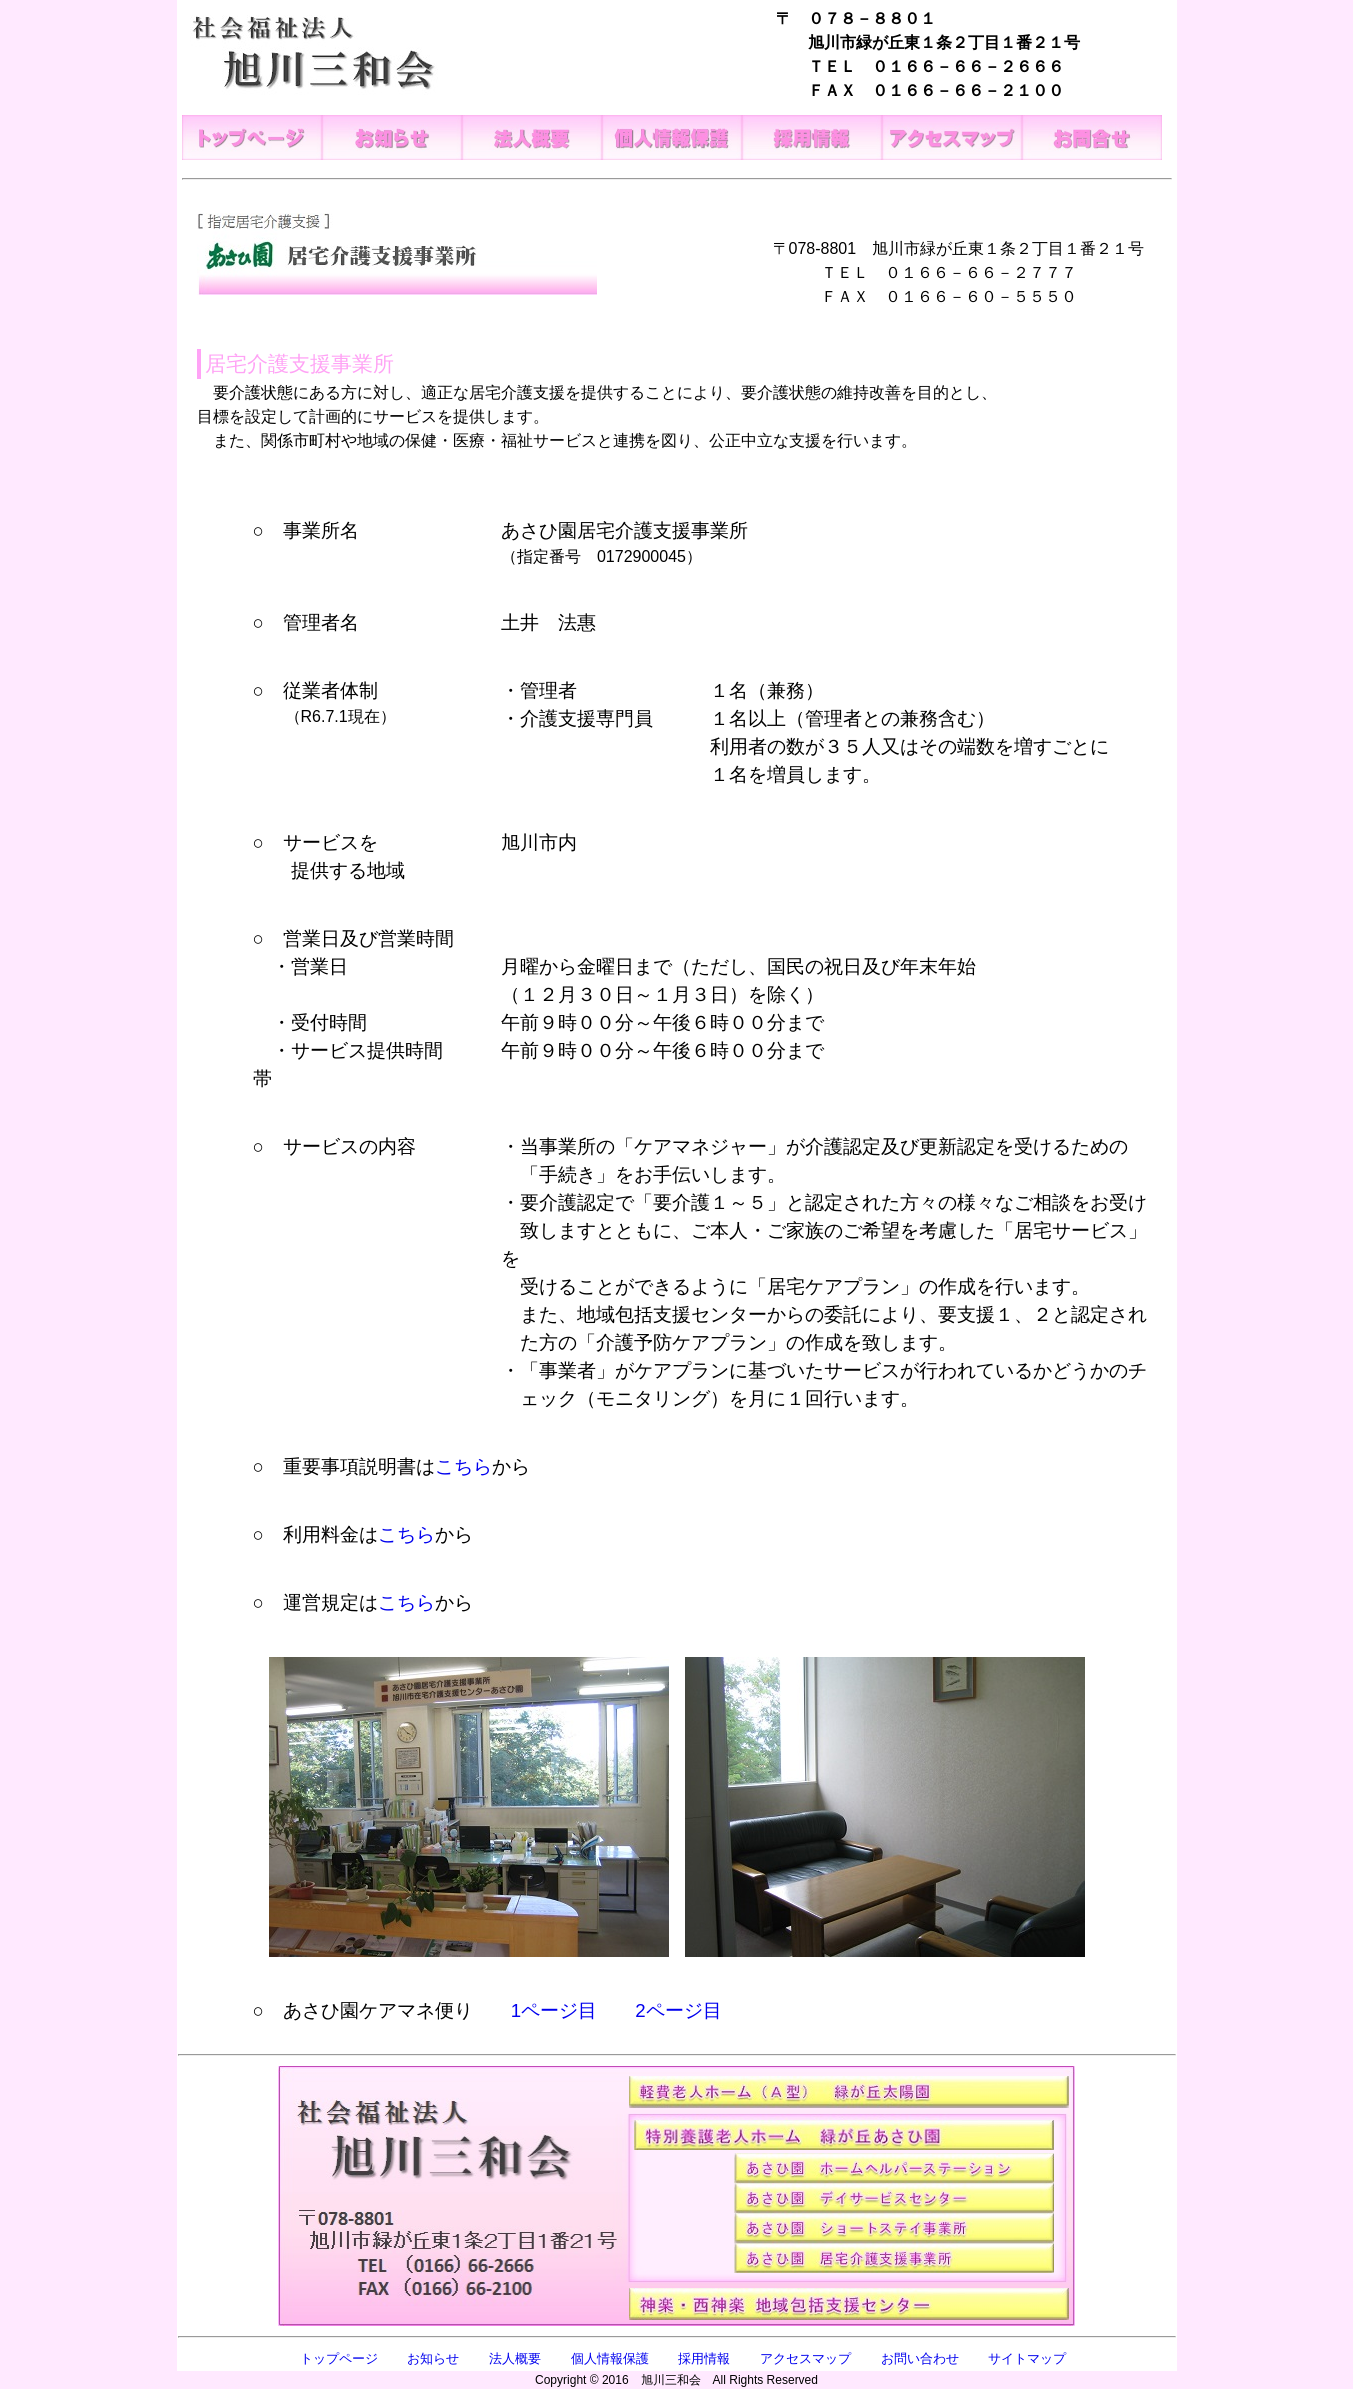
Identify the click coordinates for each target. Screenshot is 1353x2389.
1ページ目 (554, 2010)
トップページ (339, 2358)
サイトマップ (1027, 2358)
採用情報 (704, 2358)
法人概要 (515, 2358)
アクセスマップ (805, 2358)
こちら (463, 1466)
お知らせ (433, 2358)
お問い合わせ (920, 2358)
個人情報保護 (610, 2358)
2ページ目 (678, 2010)
